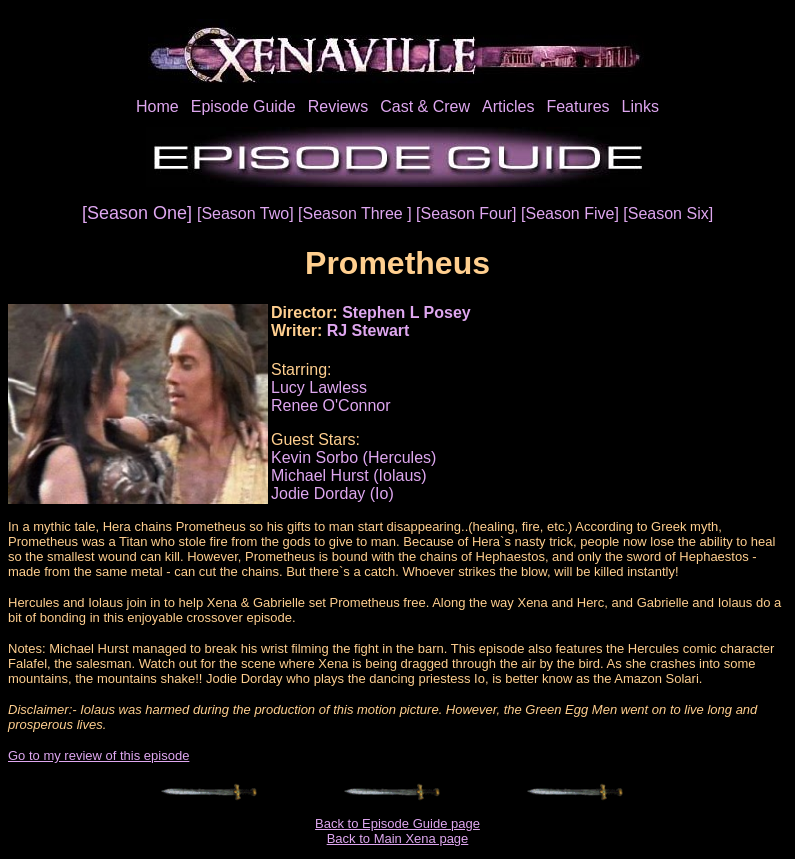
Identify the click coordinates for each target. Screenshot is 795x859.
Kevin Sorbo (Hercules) (353, 457)
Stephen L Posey (406, 312)
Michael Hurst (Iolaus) (349, 475)
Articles (508, 106)
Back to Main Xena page (398, 838)
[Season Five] (572, 213)
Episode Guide (243, 106)
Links (640, 106)
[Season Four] (468, 213)
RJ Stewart (368, 330)
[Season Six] (668, 213)
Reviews (338, 106)
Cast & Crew (425, 106)
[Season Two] (247, 213)
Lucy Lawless (319, 387)
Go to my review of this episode (98, 755)
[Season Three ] (357, 213)
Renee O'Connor (331, 405)
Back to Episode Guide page (397, 823)
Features (577, 106)
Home (157, 106)
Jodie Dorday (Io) (332, 493)
